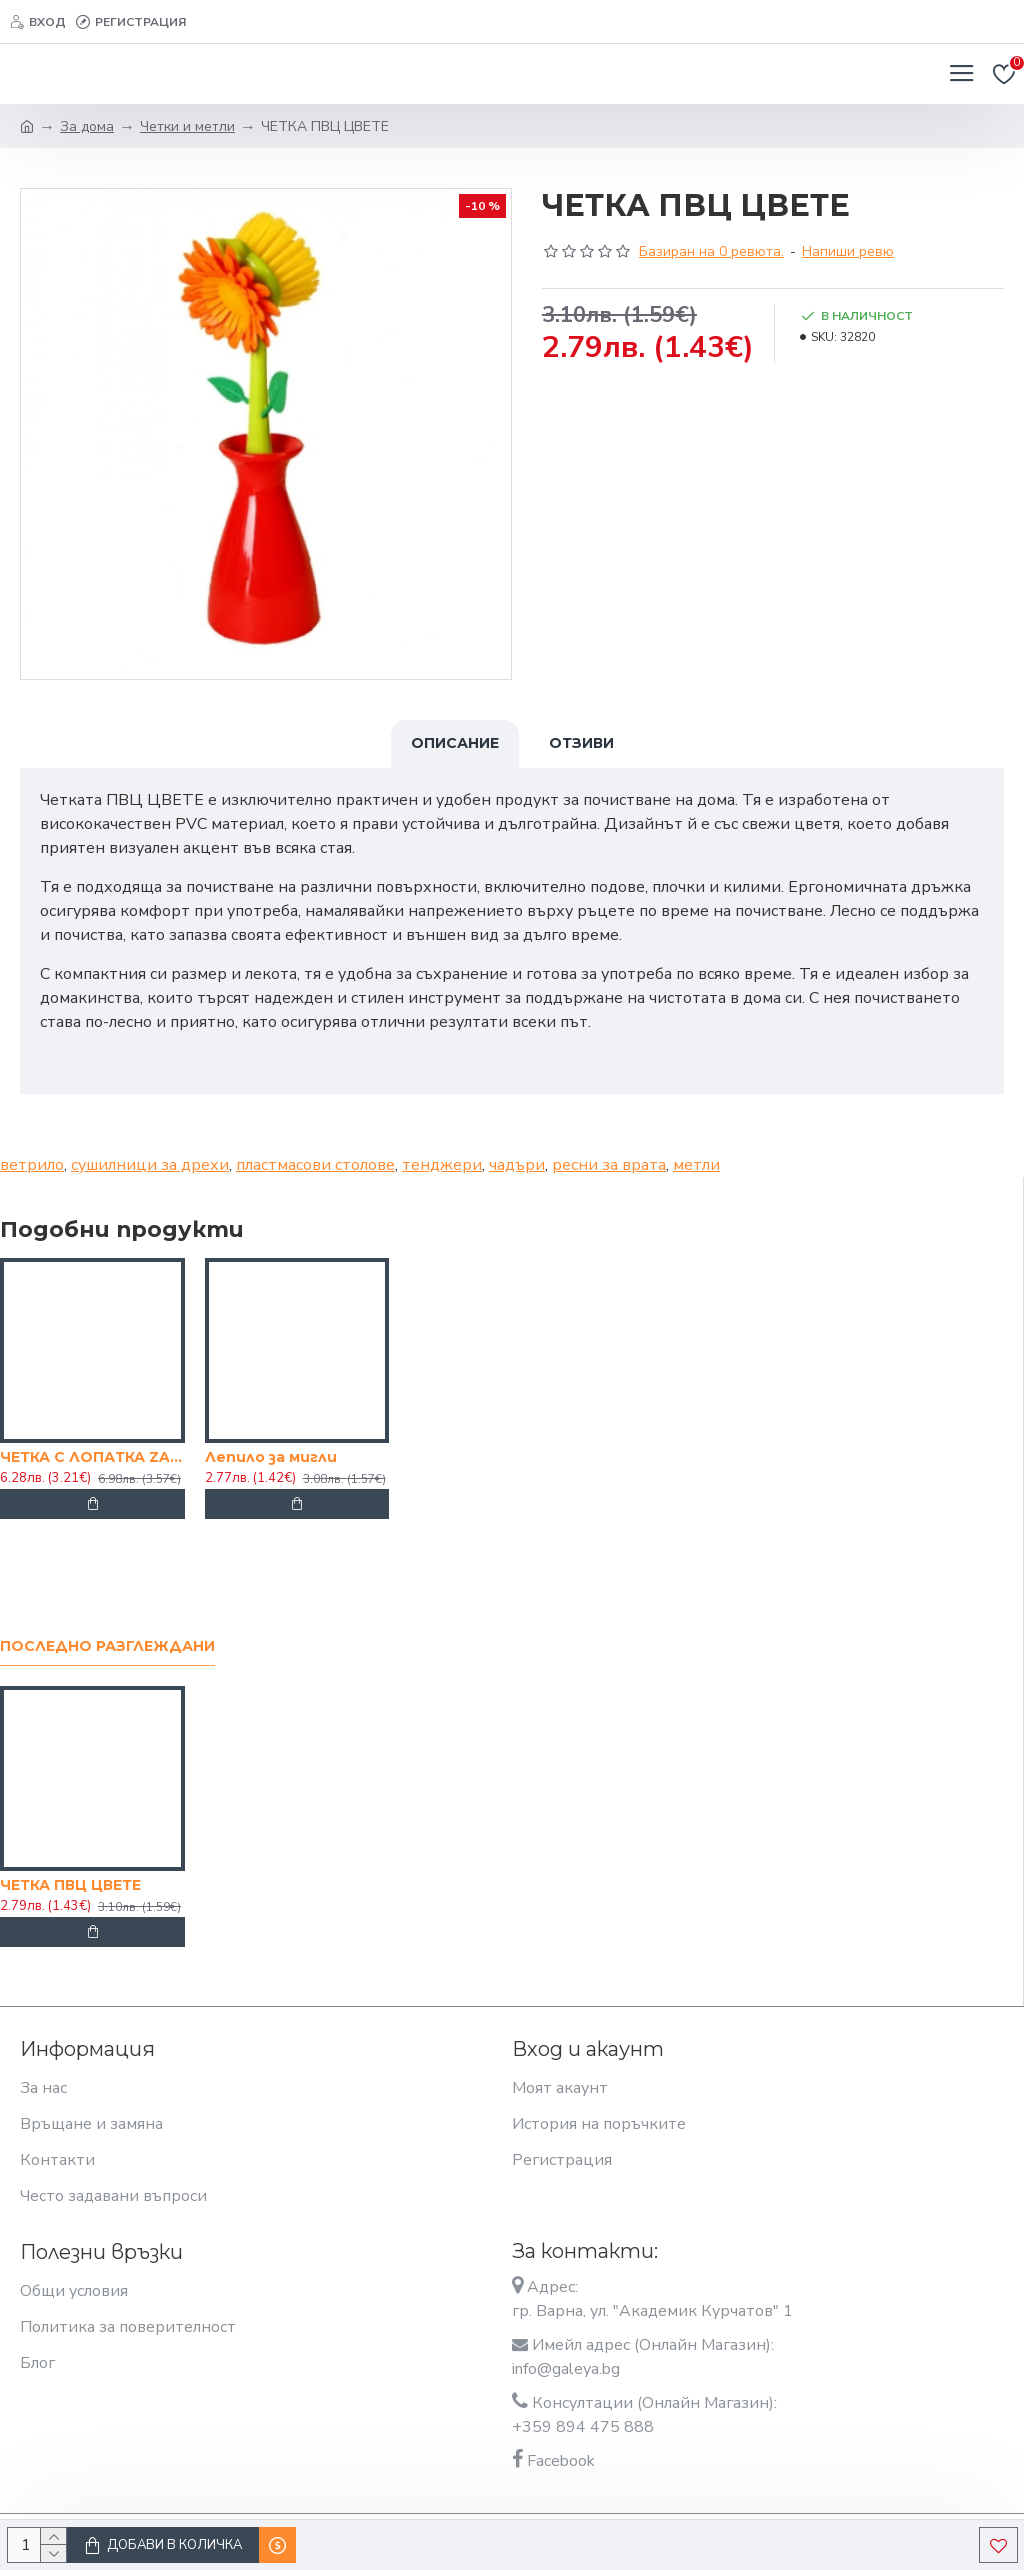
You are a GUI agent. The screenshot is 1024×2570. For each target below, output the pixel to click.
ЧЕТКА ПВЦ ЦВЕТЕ (70, 1885)
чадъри (517, 1165)
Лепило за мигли (271, 1457)
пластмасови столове (315, 1165)
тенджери (442, 1165)
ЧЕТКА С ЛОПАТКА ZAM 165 (92, 1457)
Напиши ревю (848, 251)
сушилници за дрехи (150, 1165)
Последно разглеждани (107, 1646)
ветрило (32, 1165)
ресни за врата (609, 1165)
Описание (455, 743)
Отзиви (581, 743)
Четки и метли (187, 126)
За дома (87, 126)
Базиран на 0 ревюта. (711, 251)
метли (696, 1165)
